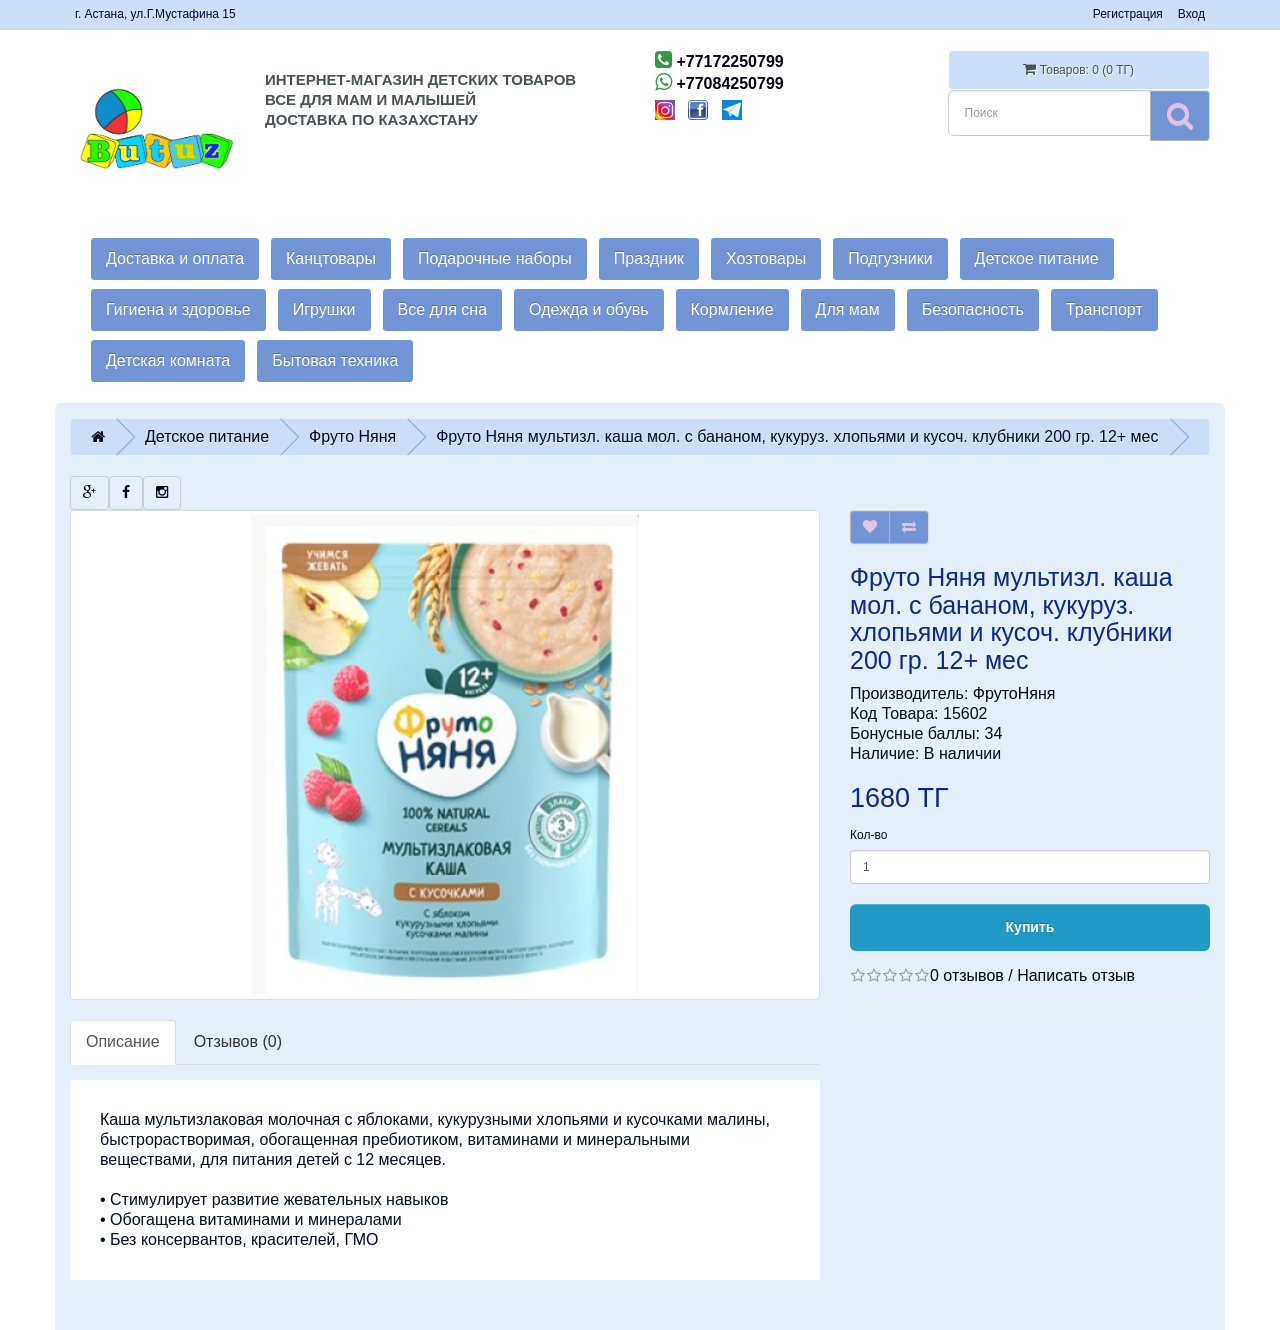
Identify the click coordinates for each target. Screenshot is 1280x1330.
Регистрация (1128, 14)
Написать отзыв (1076, 975)
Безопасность (973, 309)
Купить (1030, 927)
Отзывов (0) (238, 1041)
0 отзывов (967, 975)
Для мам (848, 309)
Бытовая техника (335, 360)
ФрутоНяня (1014, 693)
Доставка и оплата (175, 258)
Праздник (649, 258)
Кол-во (868, 835)
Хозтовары (766, 258)
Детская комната (168, 360)
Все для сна (443, 309)
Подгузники (890, 258)
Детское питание (1037, 258)
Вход (1191, 14)
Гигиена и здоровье (178, 309)
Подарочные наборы (495, 258)
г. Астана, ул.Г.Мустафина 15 (155, 14)
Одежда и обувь (588, 309)
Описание (123, 1041)
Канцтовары (331, 258)
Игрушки (324, 309)
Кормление (732, 309)
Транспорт (1104, 309)
